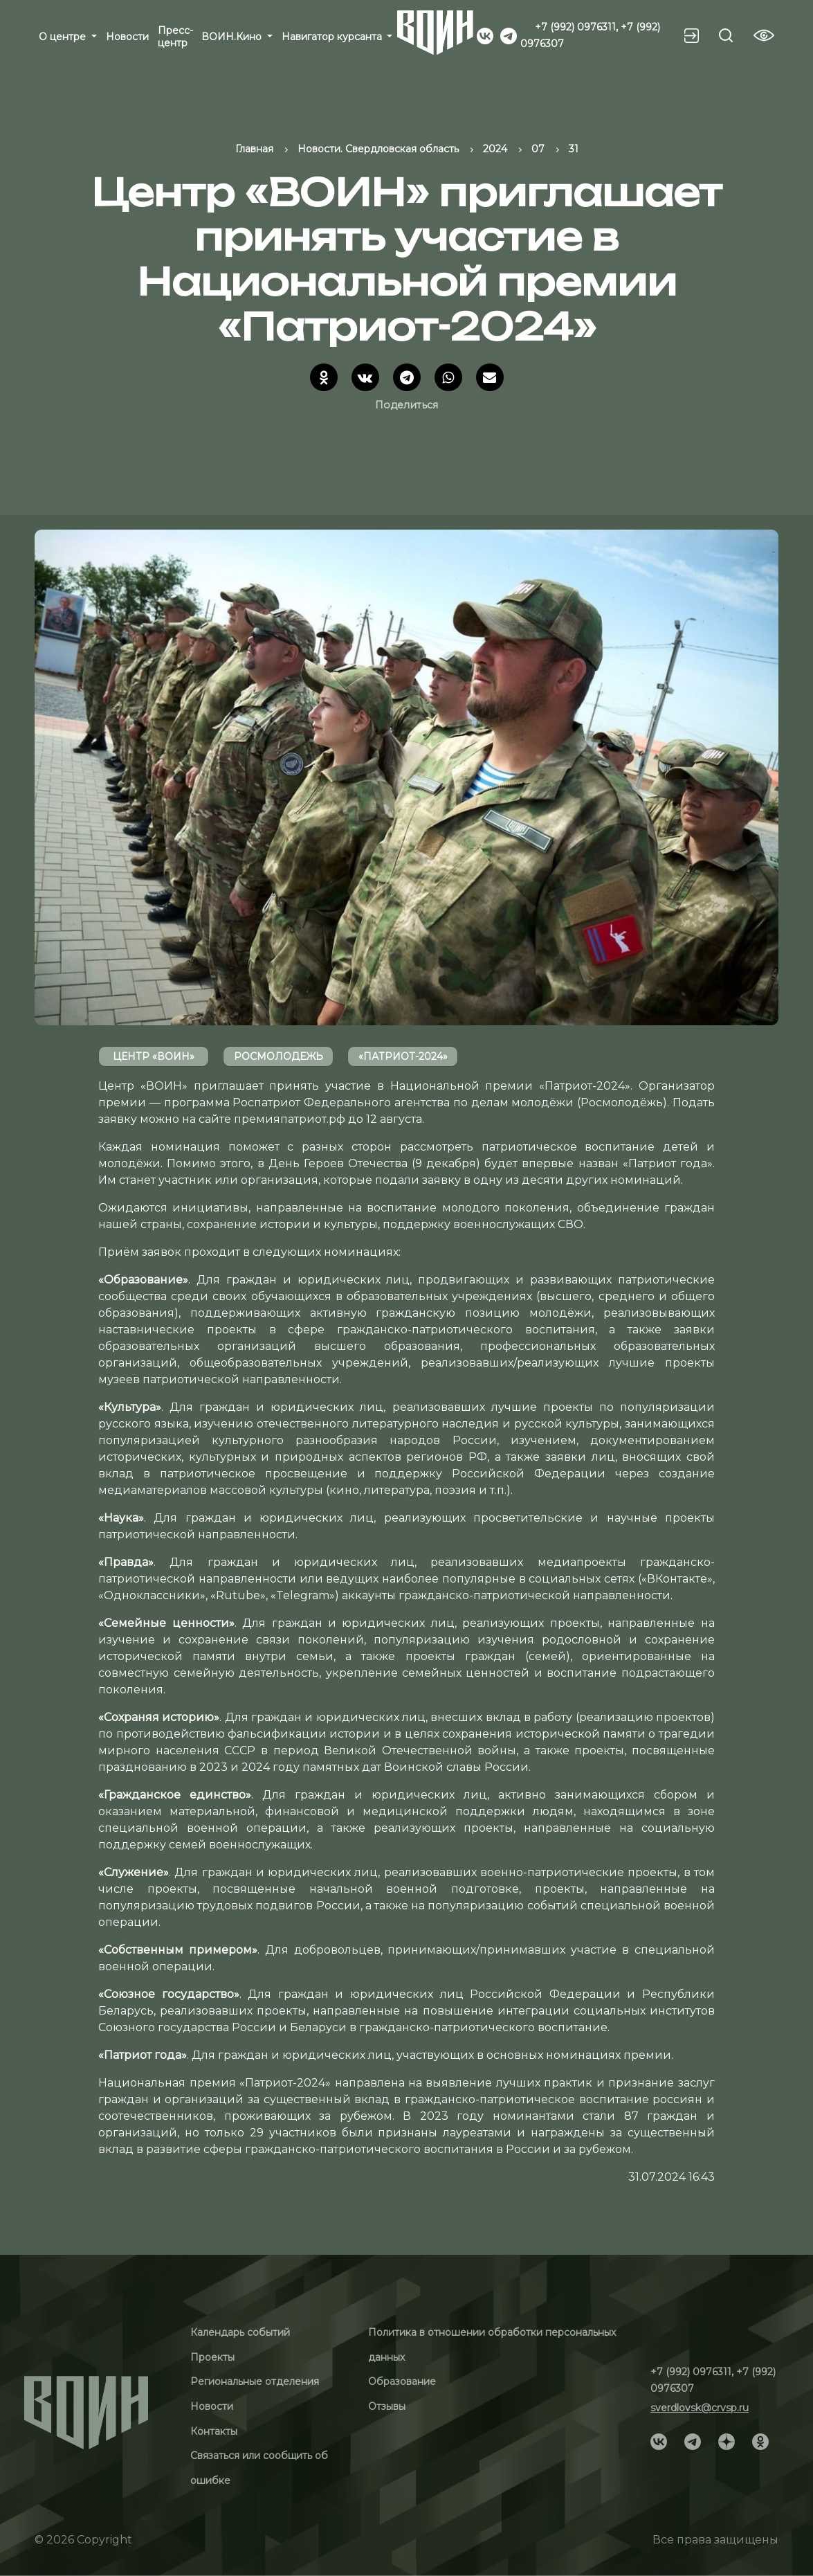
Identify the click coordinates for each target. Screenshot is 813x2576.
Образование (402, 2381)
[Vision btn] (763, 35)
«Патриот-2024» (403, 1056)
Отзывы (386, 2406)
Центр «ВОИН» (153, 1056)
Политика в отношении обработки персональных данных (492, 2344)
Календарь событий (240, 2332)
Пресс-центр (175, 36)
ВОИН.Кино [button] (232, 36)
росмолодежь (278, 1056)
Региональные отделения (254, 2381)
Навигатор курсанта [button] (333, 36)
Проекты (212, 2357)
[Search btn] (725, 35)
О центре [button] (64, 36)
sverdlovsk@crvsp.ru (699, 2408)
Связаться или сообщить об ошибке (259, 2468)
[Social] (485, 34)
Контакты (213, 2431)
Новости (127, 36)
